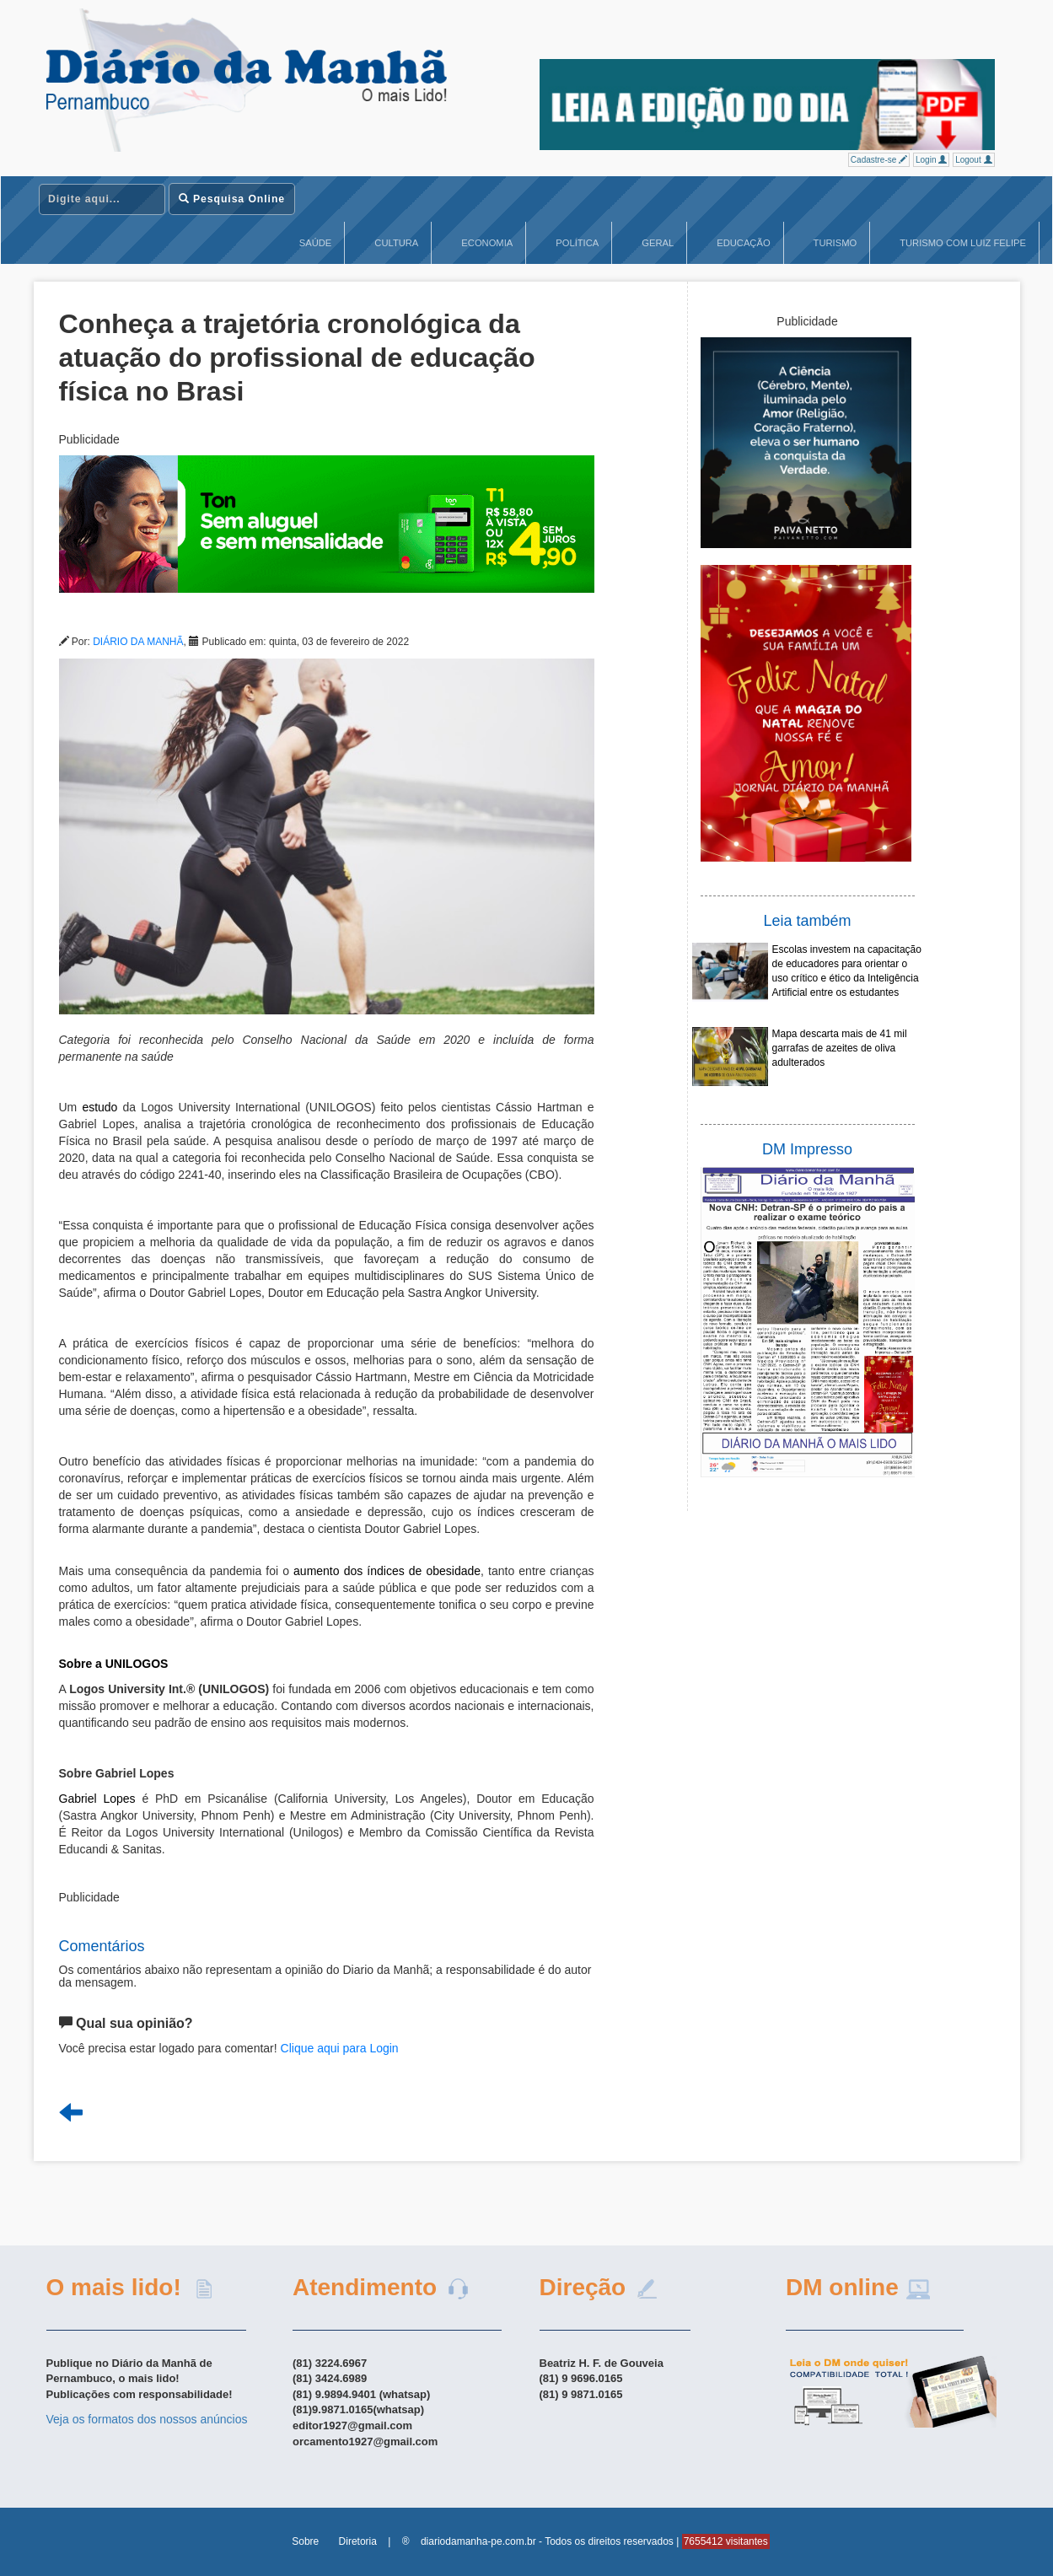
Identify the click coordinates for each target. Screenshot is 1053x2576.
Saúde (315, 243)
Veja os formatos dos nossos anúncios (147, 2419)
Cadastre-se (879, 159)
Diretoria (358, 2541)
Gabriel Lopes (97, 1798)
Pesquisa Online (232, 199)
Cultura (396, 243)
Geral (658, 243)
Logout (973, 159)
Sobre (305, 2541)
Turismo (835, 243)
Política (577, 243)
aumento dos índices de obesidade (387, 1571)
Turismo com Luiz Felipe (963, 243)
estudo (99, 1107)
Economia (487, 243)
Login (931, 159)
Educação (743, 243)
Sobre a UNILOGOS (114, 1663)
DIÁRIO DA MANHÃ (138, 642)
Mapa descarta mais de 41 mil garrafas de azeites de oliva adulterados (839, 1048)
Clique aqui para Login (340, 2048)
